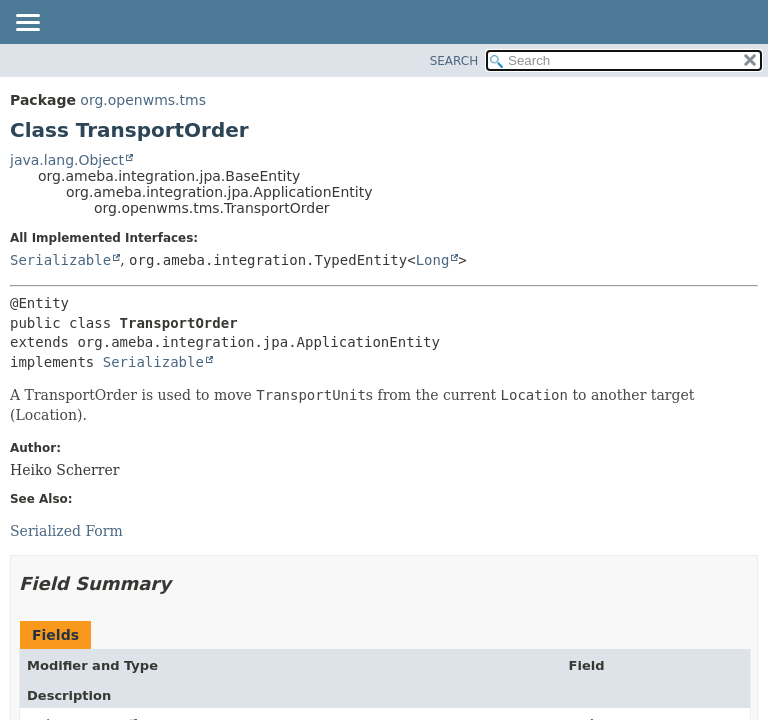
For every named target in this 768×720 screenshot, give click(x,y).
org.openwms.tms (143, 100)
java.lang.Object (67, 160)
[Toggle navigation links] (27, 24)
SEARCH (454, 61)
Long (433, 260)
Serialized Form (66, 531)
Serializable (60, 260)
